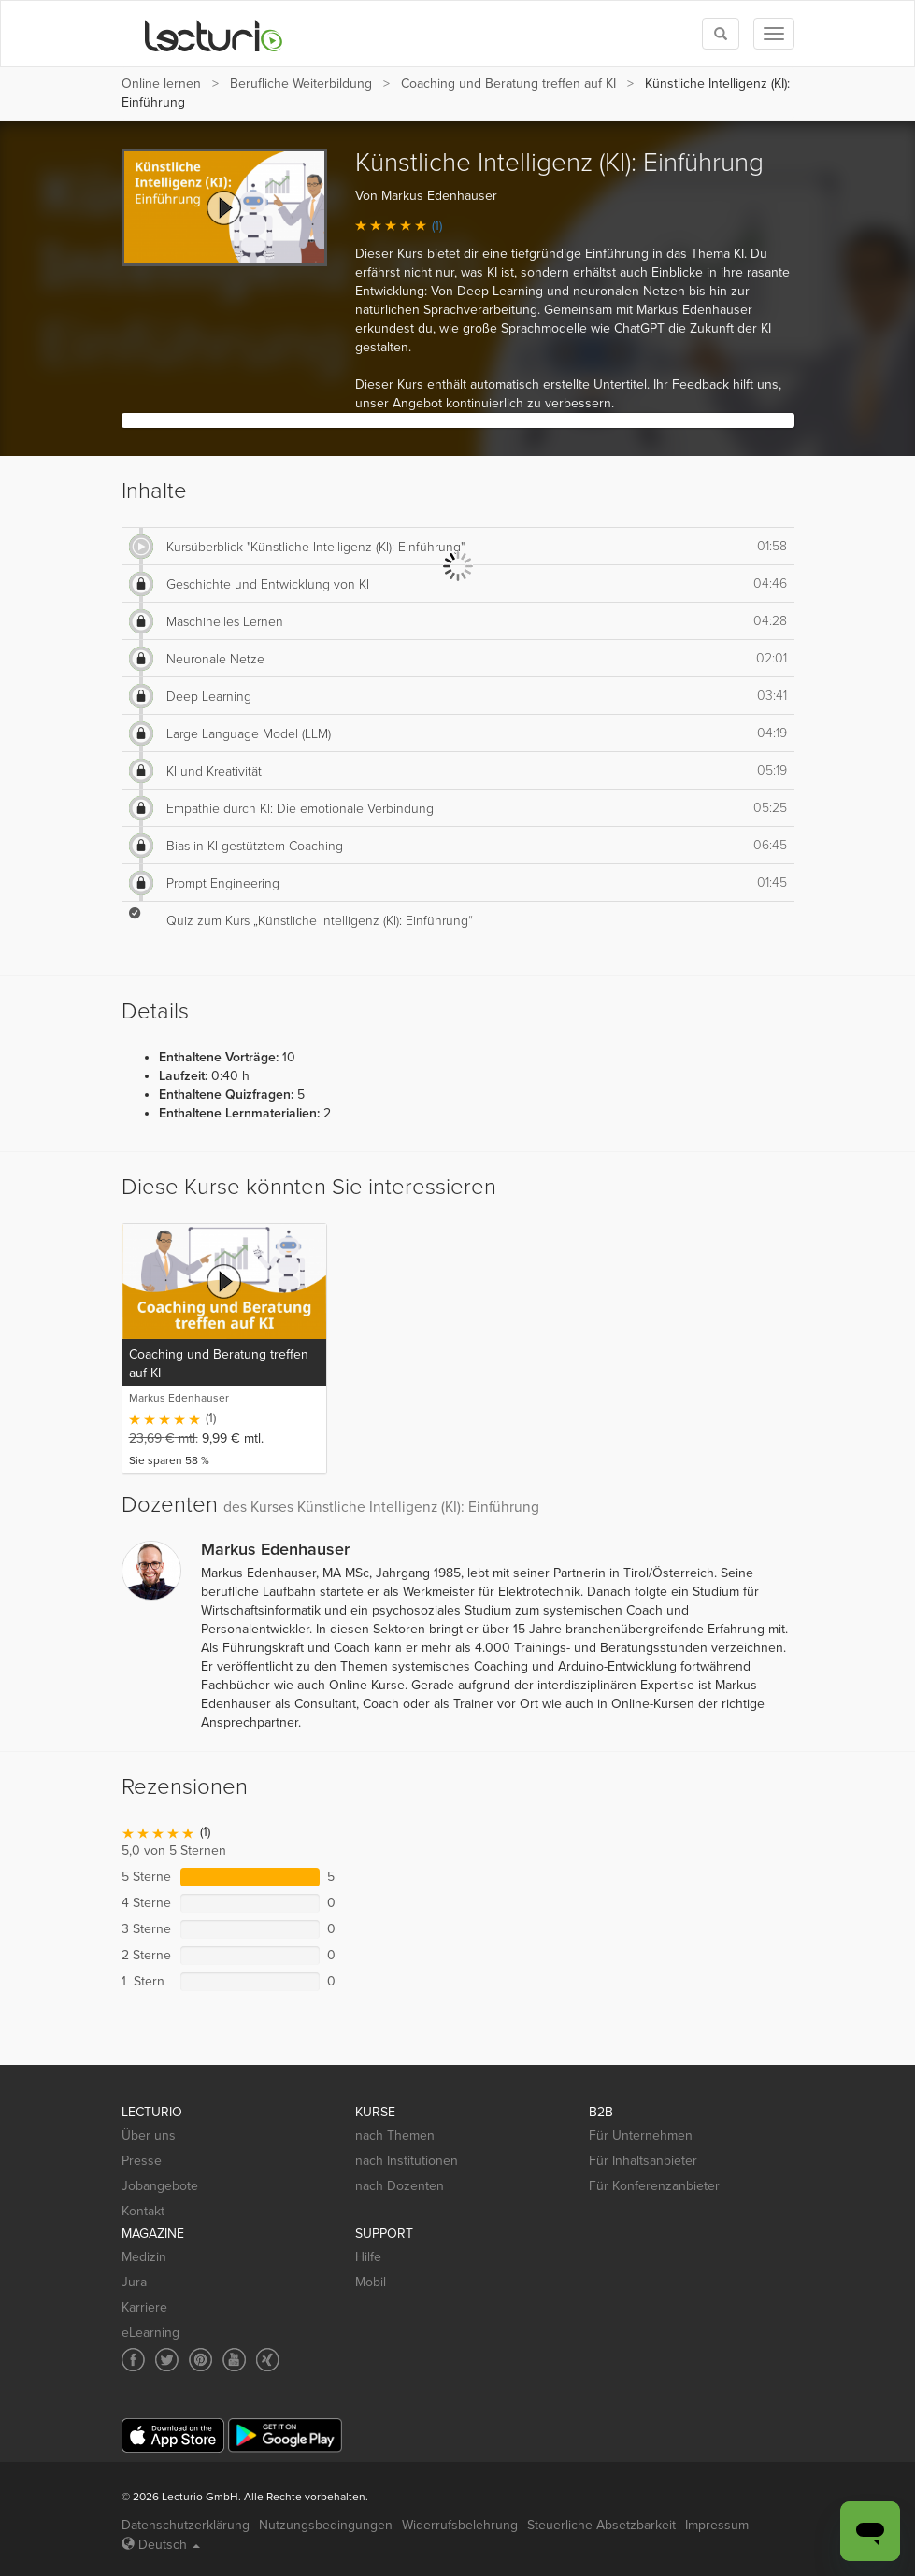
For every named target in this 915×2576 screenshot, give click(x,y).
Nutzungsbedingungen (326, 2525)
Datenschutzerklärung (186, 2525)
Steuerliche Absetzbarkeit (601, 2525)
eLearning (150, 2333)
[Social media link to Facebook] (133, 2359)
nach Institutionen (406, 2161)
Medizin (144, 2257)
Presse (142, 2161)
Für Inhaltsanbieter (643, 2161)
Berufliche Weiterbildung (301, 84)
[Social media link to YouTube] (234, 2359)
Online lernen (161, 84)
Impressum (717, 2525)
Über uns (149, 2135)
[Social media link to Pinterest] (200, 2359)
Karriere (144, 2307)
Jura (134, 2282)
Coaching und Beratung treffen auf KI (508, 84)
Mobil (370, 2282)
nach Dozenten (399, 2186)
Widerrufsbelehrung (460, 2525)
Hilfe (368, 2257)
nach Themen (395, 2135)
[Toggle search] (720, 34)
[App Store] (173, 2435)
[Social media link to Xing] (267, 2359)
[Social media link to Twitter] (167, 2359)
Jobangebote (160, 2186)
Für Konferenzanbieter (654, 2186)
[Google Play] (285, 2435)
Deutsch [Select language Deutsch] (161, 2545)
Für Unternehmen (641, 2135)
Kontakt (143, 2211)
